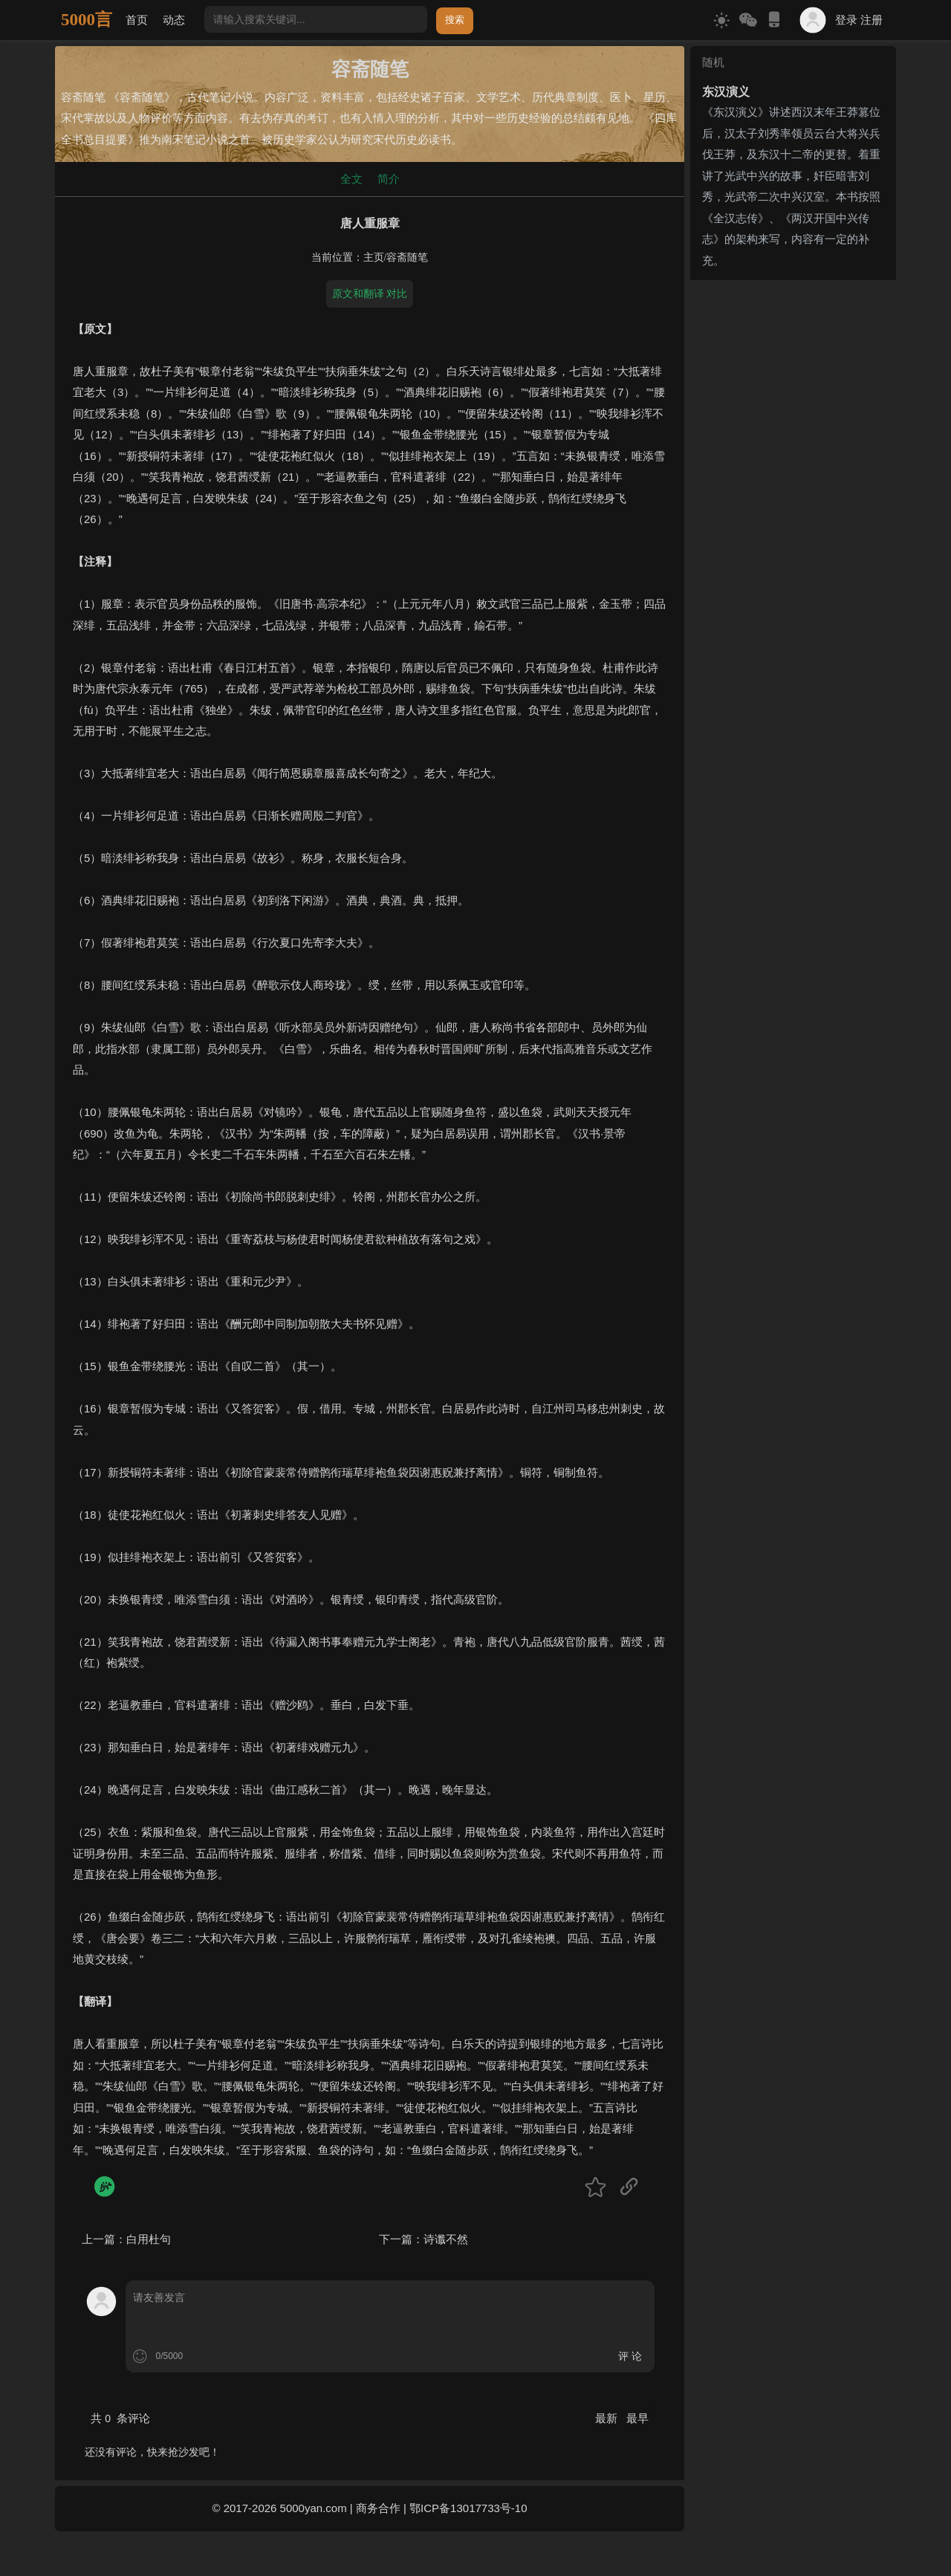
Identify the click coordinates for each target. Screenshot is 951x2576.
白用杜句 (148, 2239)
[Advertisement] (793, 509)
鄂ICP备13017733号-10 (468, 2508)
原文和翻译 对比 (370, 293)
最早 (637, 2418)
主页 (373, 257)
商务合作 (378, 2508)
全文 (351, 178)
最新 (607, 2418)
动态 (174, 19)
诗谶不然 (445, 2239)
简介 (388, 178)
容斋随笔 (407, 257)
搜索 (454, 19)
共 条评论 (120, 2418)
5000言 (86, 19)
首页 (137, 19)
